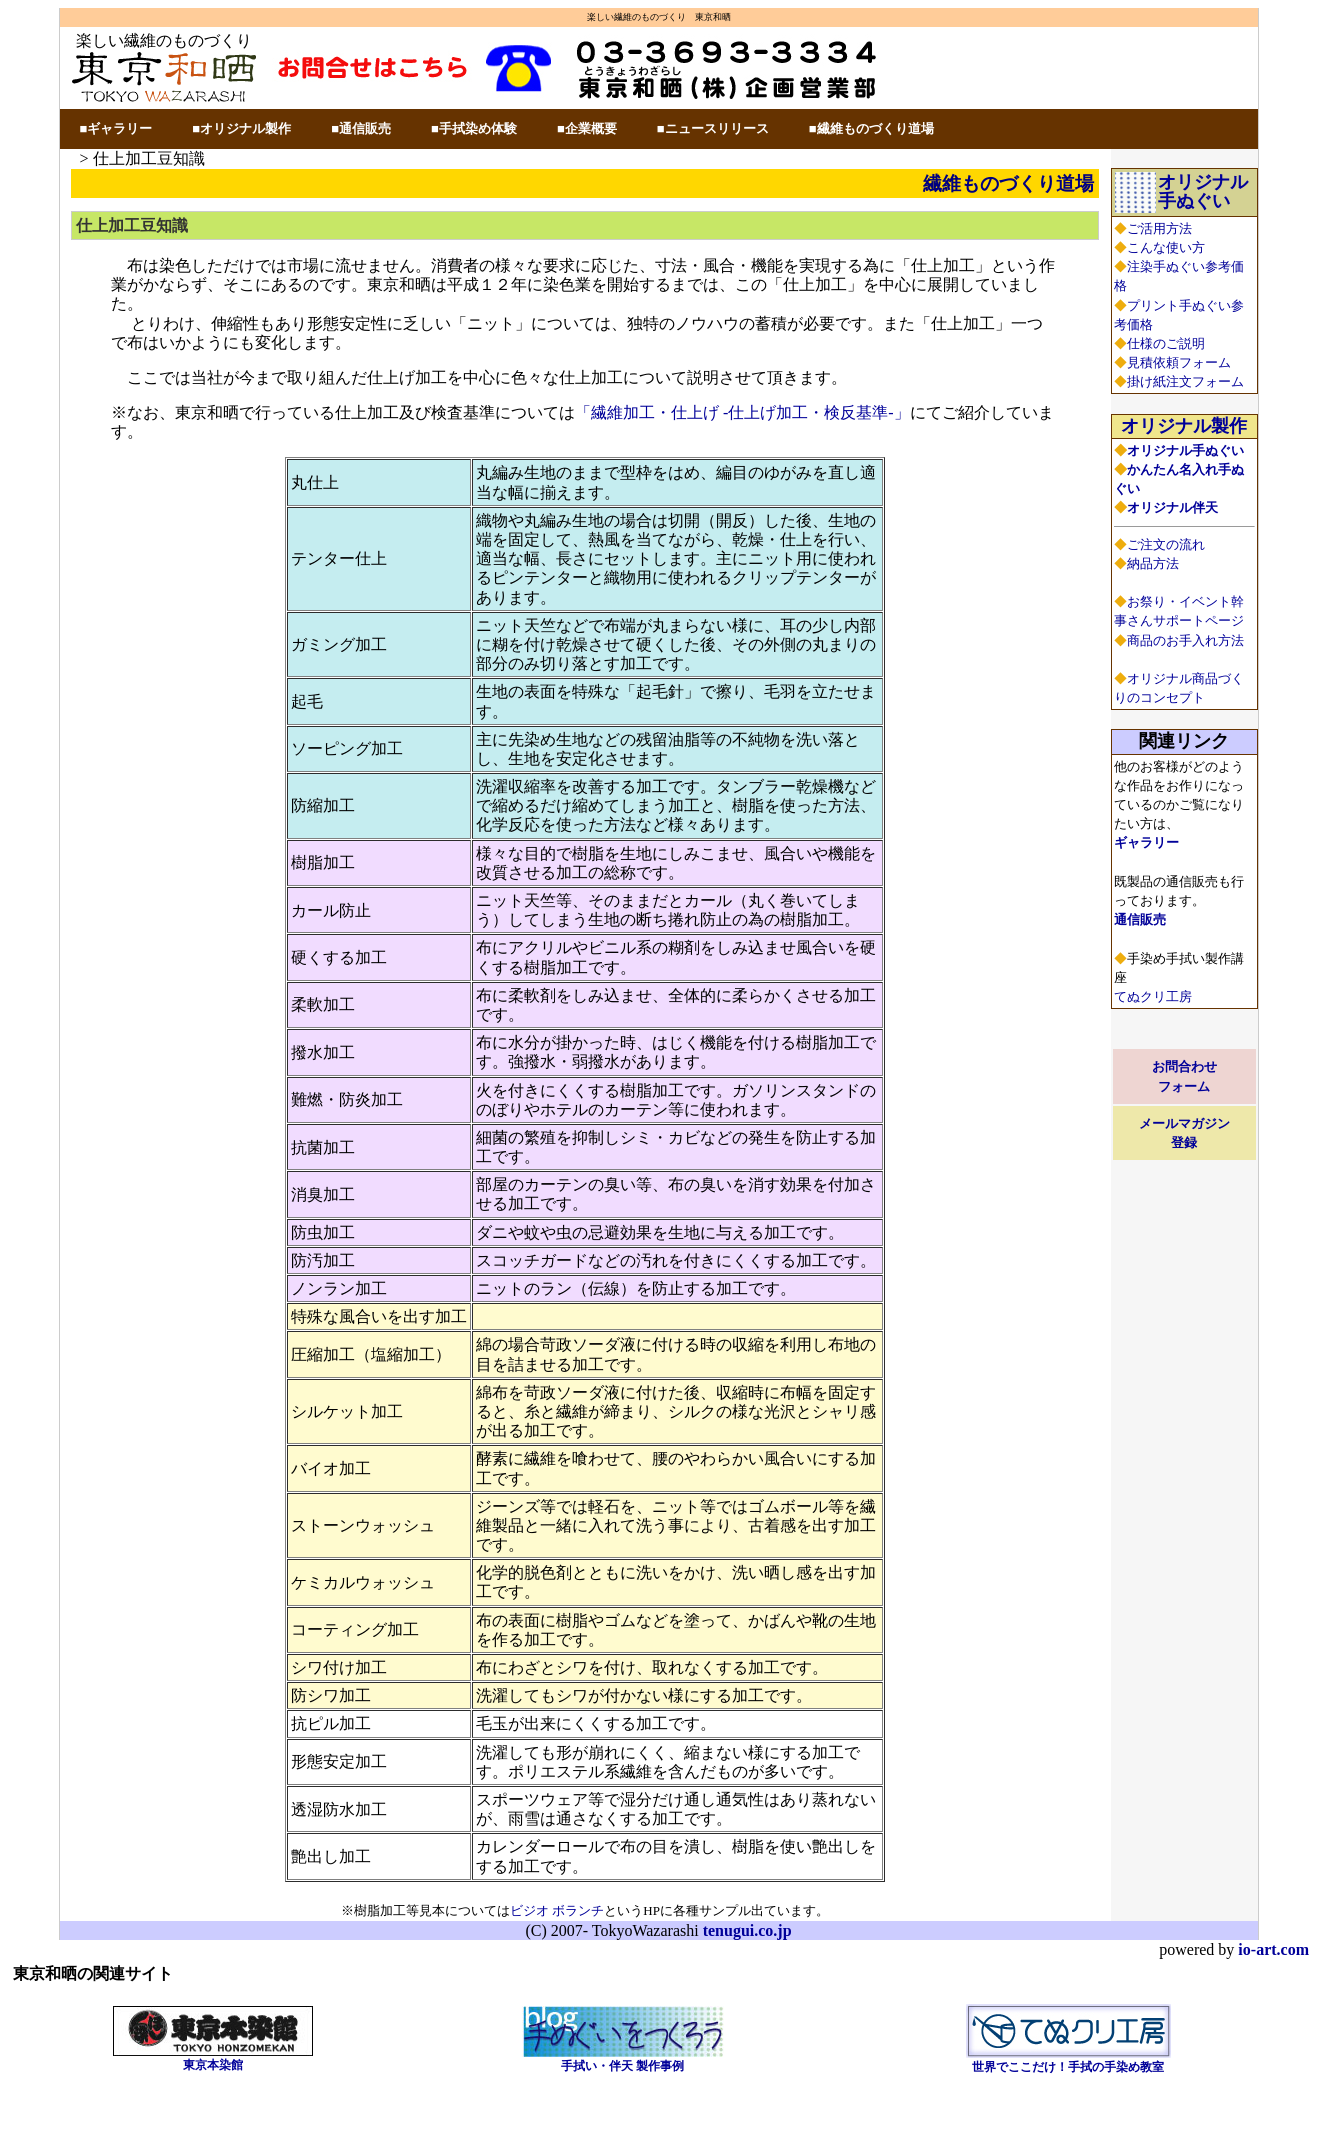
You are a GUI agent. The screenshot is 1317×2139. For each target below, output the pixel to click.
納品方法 (1153, 563)
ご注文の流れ (1166, 544)
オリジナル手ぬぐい (1203, 191)
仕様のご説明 (1166, 343)
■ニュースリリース (713, 128)
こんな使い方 (1166, 247)
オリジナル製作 (1184, 426)
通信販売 (1140, 919)
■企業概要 (587, 128)
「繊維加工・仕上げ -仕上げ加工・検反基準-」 (742, 412)
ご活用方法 (1159, 228)
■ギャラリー (116, 128)
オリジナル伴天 (1172, 507)
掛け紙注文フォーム (1185, 381)
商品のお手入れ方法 (1185, 640)
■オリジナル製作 (241, 128)
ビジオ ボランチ (557, 1910)
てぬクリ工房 (1153, 996)
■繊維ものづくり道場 (871, 128)
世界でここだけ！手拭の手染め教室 (1068, 2067)
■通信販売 (361, 128)
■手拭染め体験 (474, 128)
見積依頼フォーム (1179, 362)
